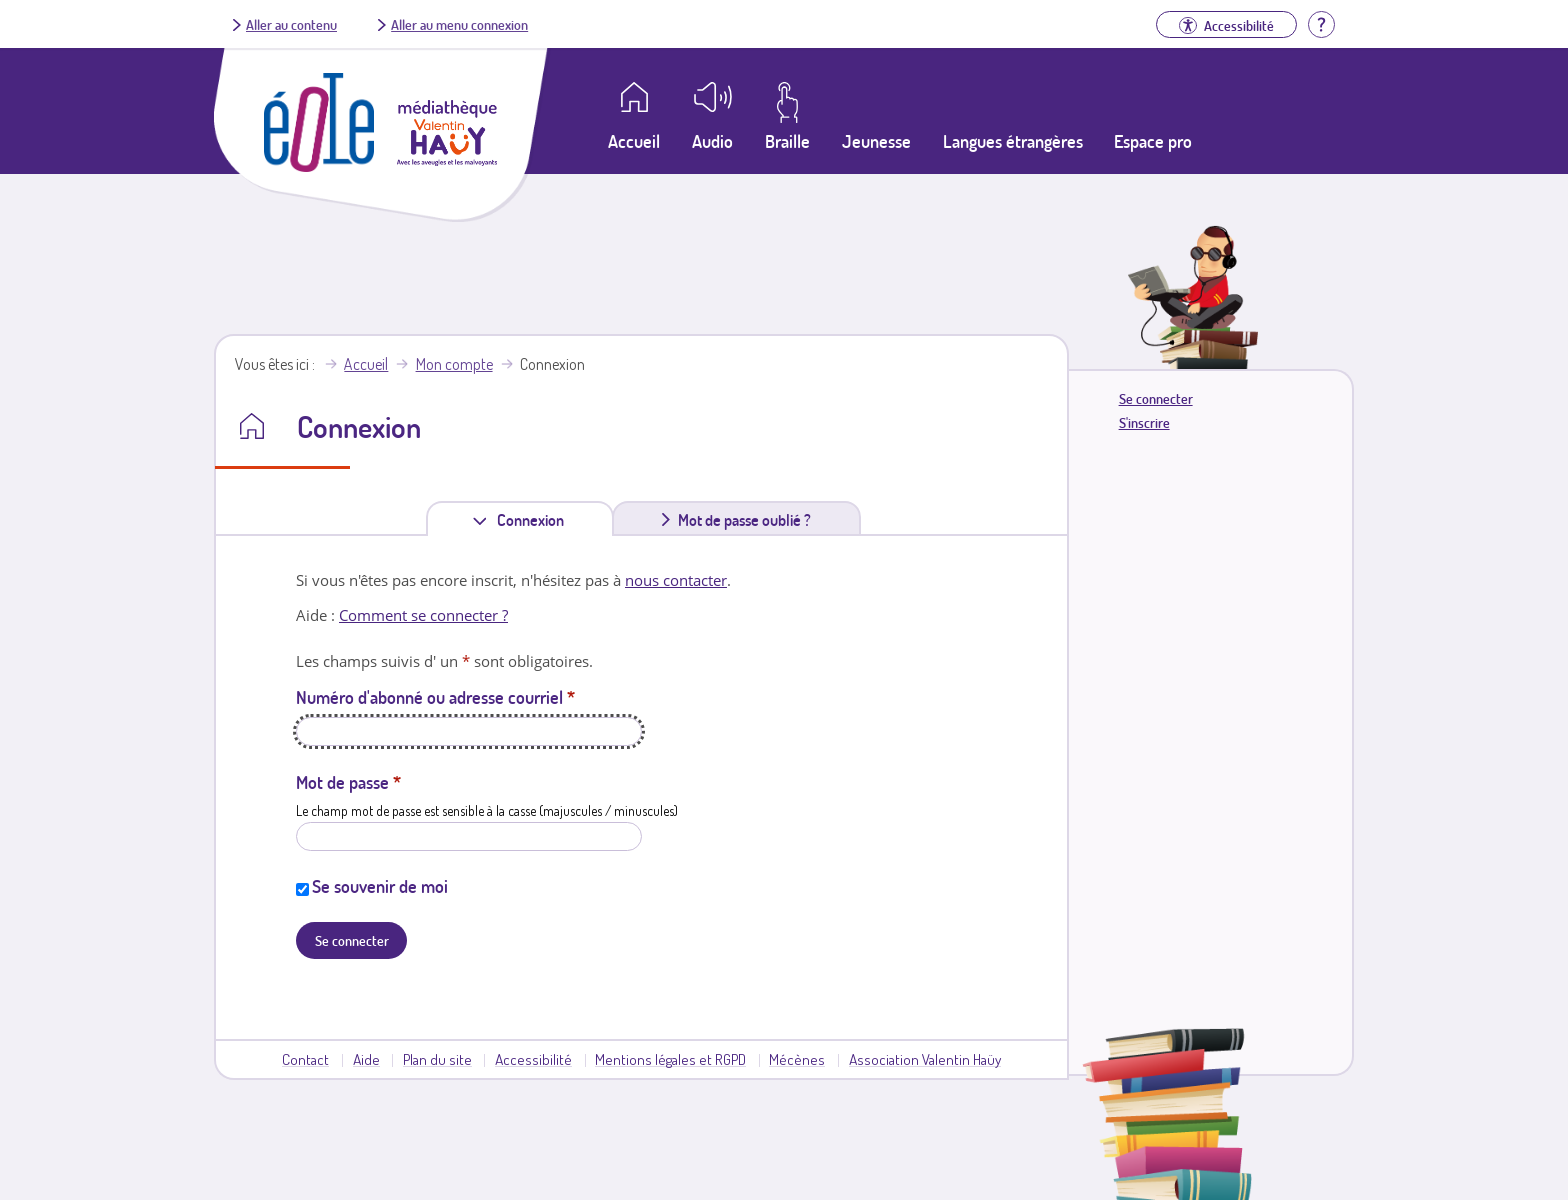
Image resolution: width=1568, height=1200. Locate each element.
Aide (366, 1059)
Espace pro (1153, 141)
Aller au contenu (291, 24)
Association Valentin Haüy (925, 1059)
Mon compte (454, 364)
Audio (712, 141)
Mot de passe (348, 782)
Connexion (534, 519)
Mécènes (797, 1059)
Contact (305, 1059)
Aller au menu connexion (459, 24)
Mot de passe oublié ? (744, 520)
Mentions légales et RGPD (670, 1059)
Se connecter (1156, 398)
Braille (787, 141)
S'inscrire (1144, 422)
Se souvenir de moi (380, 886)
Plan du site (437, 1059)
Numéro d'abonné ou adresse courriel (435, 697)
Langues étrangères (1013, 141)
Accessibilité (533, 1059)
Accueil (366, 364)
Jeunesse (876, 141)
